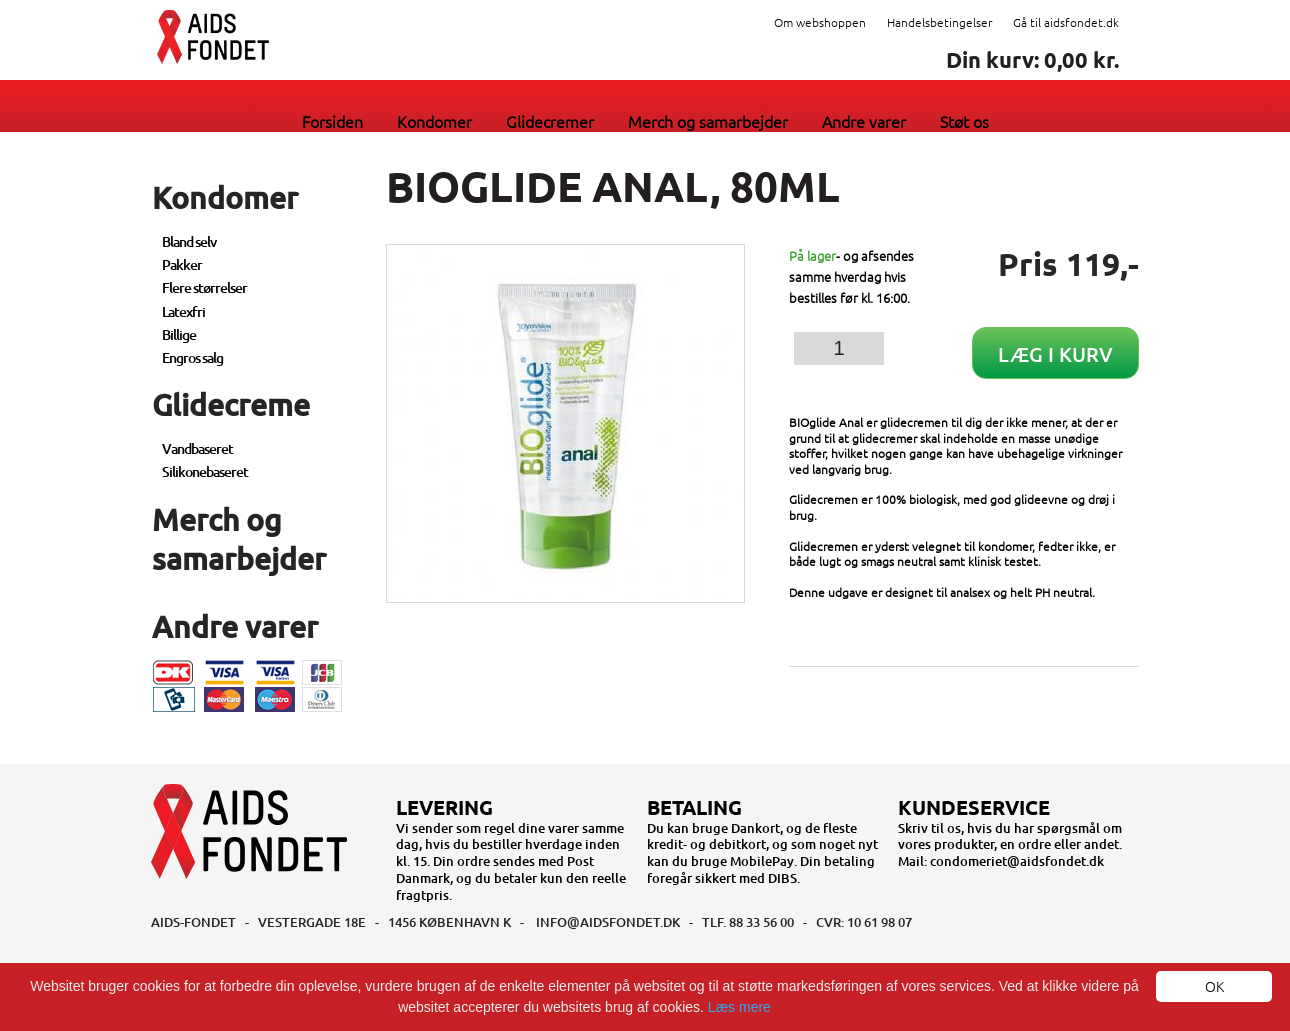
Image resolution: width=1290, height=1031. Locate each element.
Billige (179, 334)
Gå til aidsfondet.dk (1066, 22)
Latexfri (183, 311)
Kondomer (434, 121)
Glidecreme (231, 404)
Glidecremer (550, 121)
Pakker (182, 264)
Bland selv (189, 241)
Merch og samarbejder (708, 121)
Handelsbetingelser (939, 22)
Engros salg (192, 357)
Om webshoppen (820, 22)
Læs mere (739, 1007)
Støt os (964, 121)
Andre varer (864, 121)
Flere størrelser (204, 287)
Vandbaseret (197, 448)
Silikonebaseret (205, 471)
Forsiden (332, 121)
